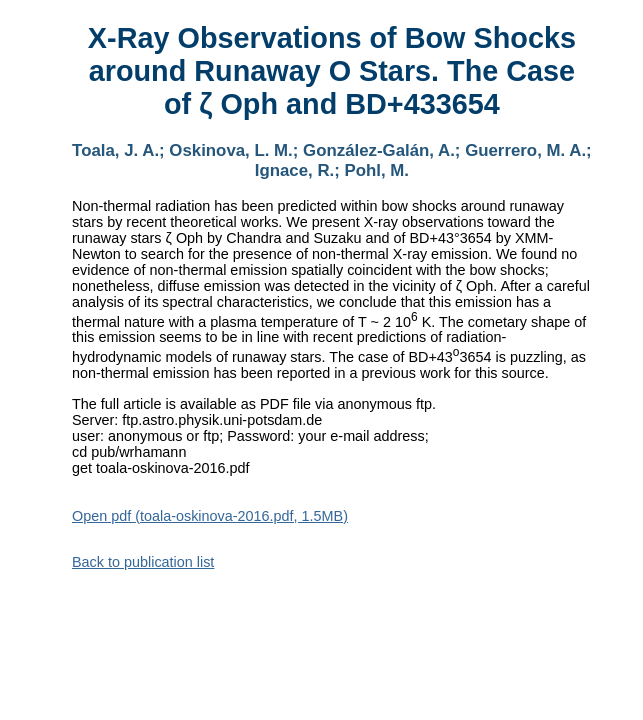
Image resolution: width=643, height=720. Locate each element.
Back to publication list (143, 562)
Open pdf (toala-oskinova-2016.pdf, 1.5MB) (210, 516)
